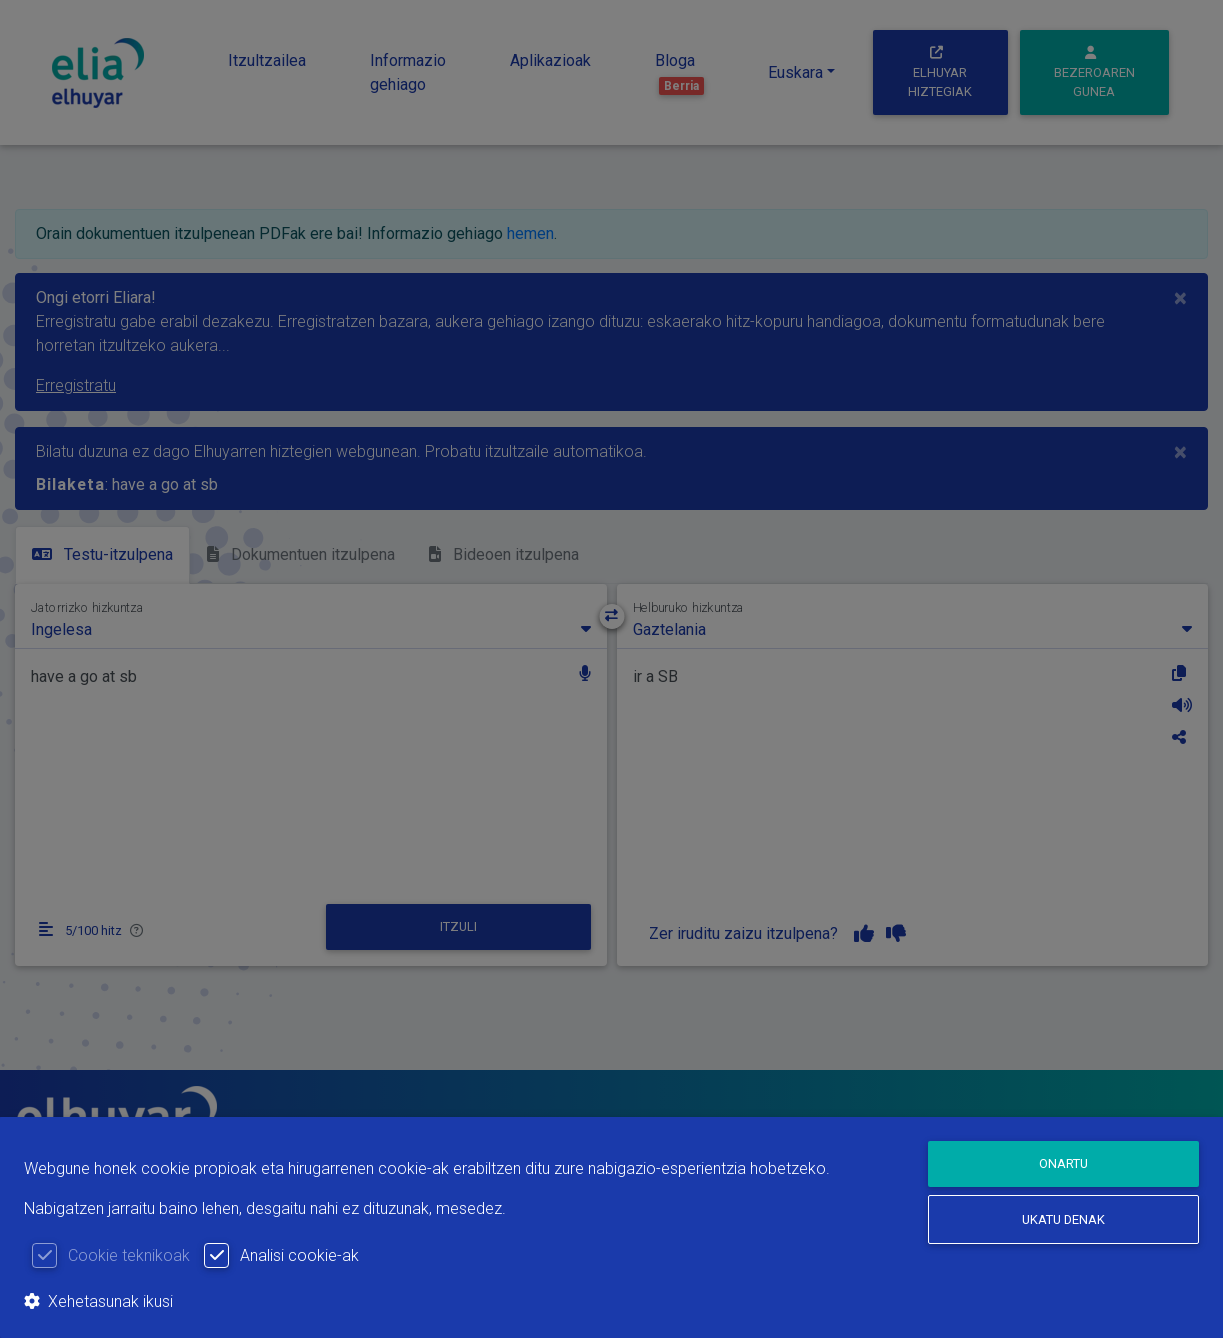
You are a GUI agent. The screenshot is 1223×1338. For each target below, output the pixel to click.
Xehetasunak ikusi (98, 1301)
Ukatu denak (1063, 1219)
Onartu (1063, 1163)
